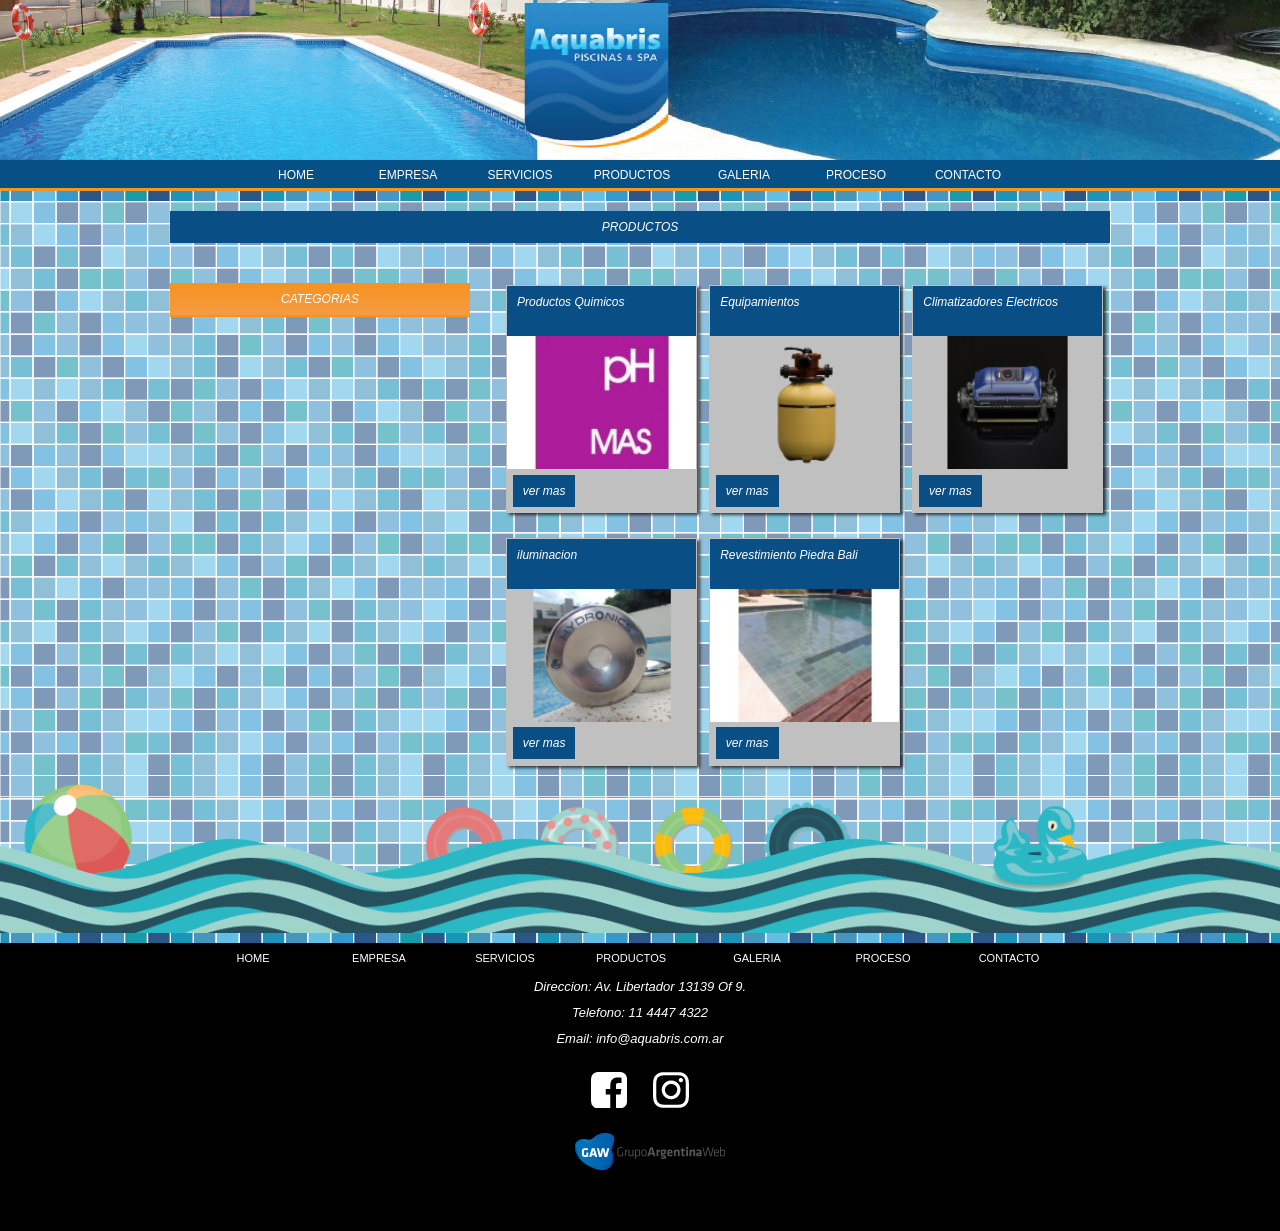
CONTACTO (968, 175)
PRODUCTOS (632, 175)
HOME (296, 175)
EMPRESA (408, 175)
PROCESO (856, 175)
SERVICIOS (519, 175)
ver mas (544, 491)
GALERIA (744, 175)
